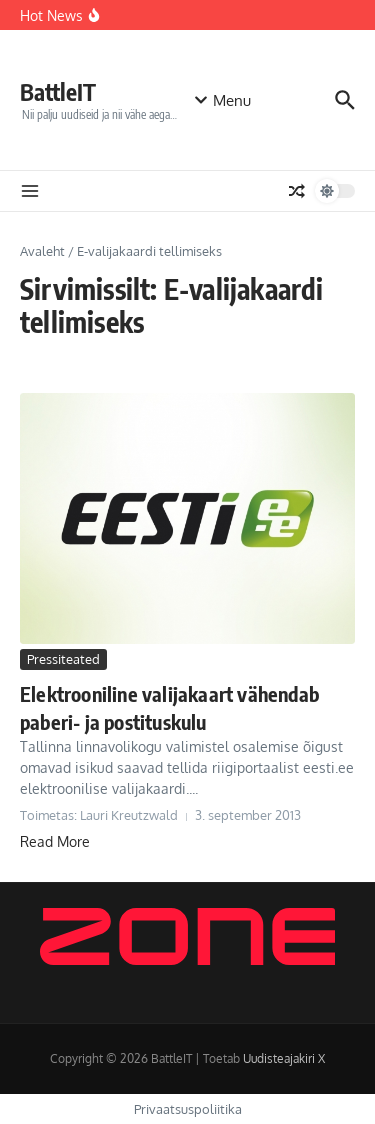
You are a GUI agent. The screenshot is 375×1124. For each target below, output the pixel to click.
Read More (55, 841)
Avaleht (42, 251)
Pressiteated (63, 659)
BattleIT (58, 91)
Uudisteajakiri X (284, 1058)
